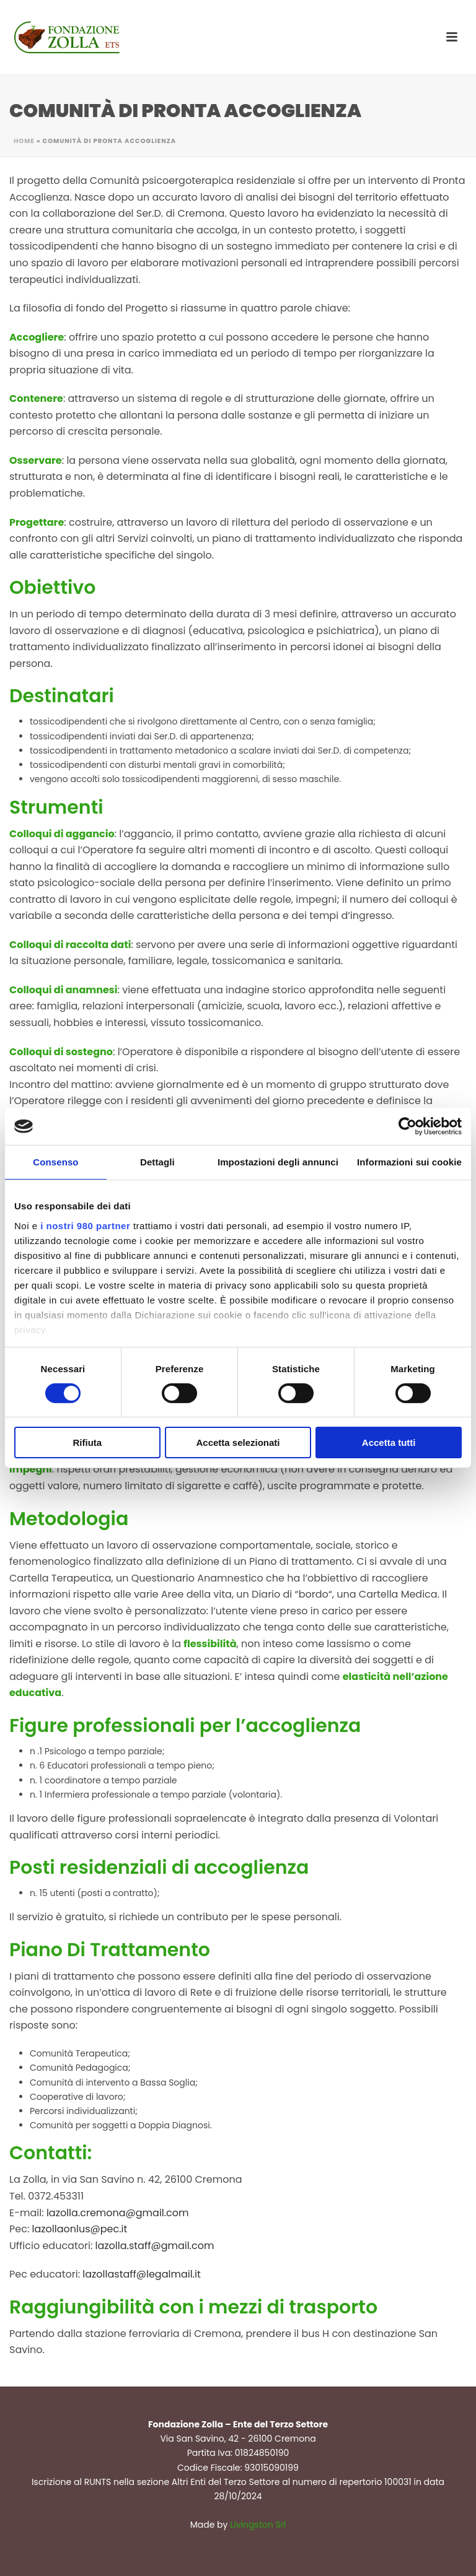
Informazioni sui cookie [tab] (409, 1162)
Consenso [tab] (55, 1162)
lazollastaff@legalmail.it (141, 2274)
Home (24, 141)
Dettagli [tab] (157, 1162)
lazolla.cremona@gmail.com (117, 2213)
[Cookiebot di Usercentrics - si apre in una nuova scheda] (407, 1126)
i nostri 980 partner (85, 1225)
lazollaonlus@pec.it (80, 2229)
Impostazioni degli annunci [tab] (278, 1162)
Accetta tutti (389, 1442)
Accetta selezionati (238, 1442)
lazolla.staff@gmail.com (154, 2246)
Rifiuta (87, 1442)
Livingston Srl (258, 2524)
